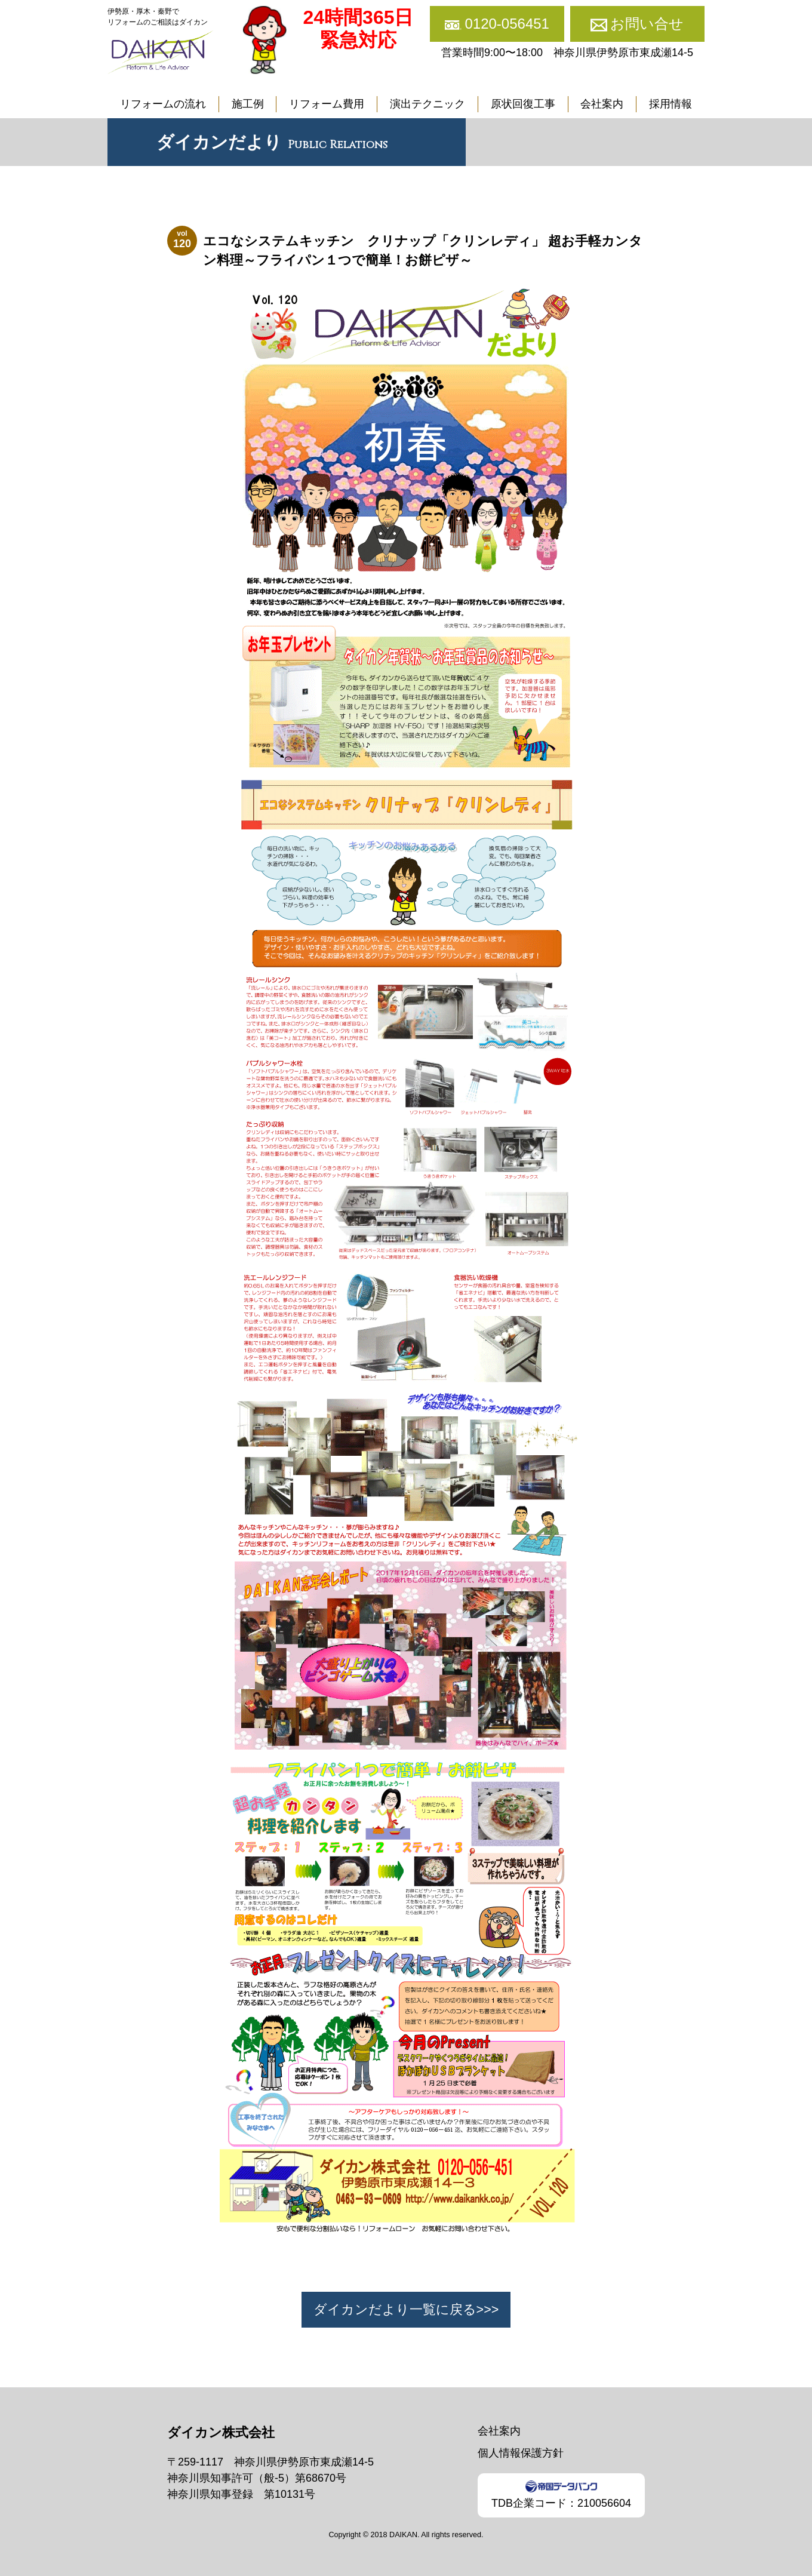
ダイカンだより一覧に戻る (394, 2309)
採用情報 (670, 104)
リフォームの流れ (163, 104)
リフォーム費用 (326, 104)
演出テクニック (427, 104)
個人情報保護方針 (521, 2453)
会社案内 (601, 104)
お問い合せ (647, 24)
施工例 (248, 104)
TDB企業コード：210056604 (561, 2494)
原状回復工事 (523, 104)
